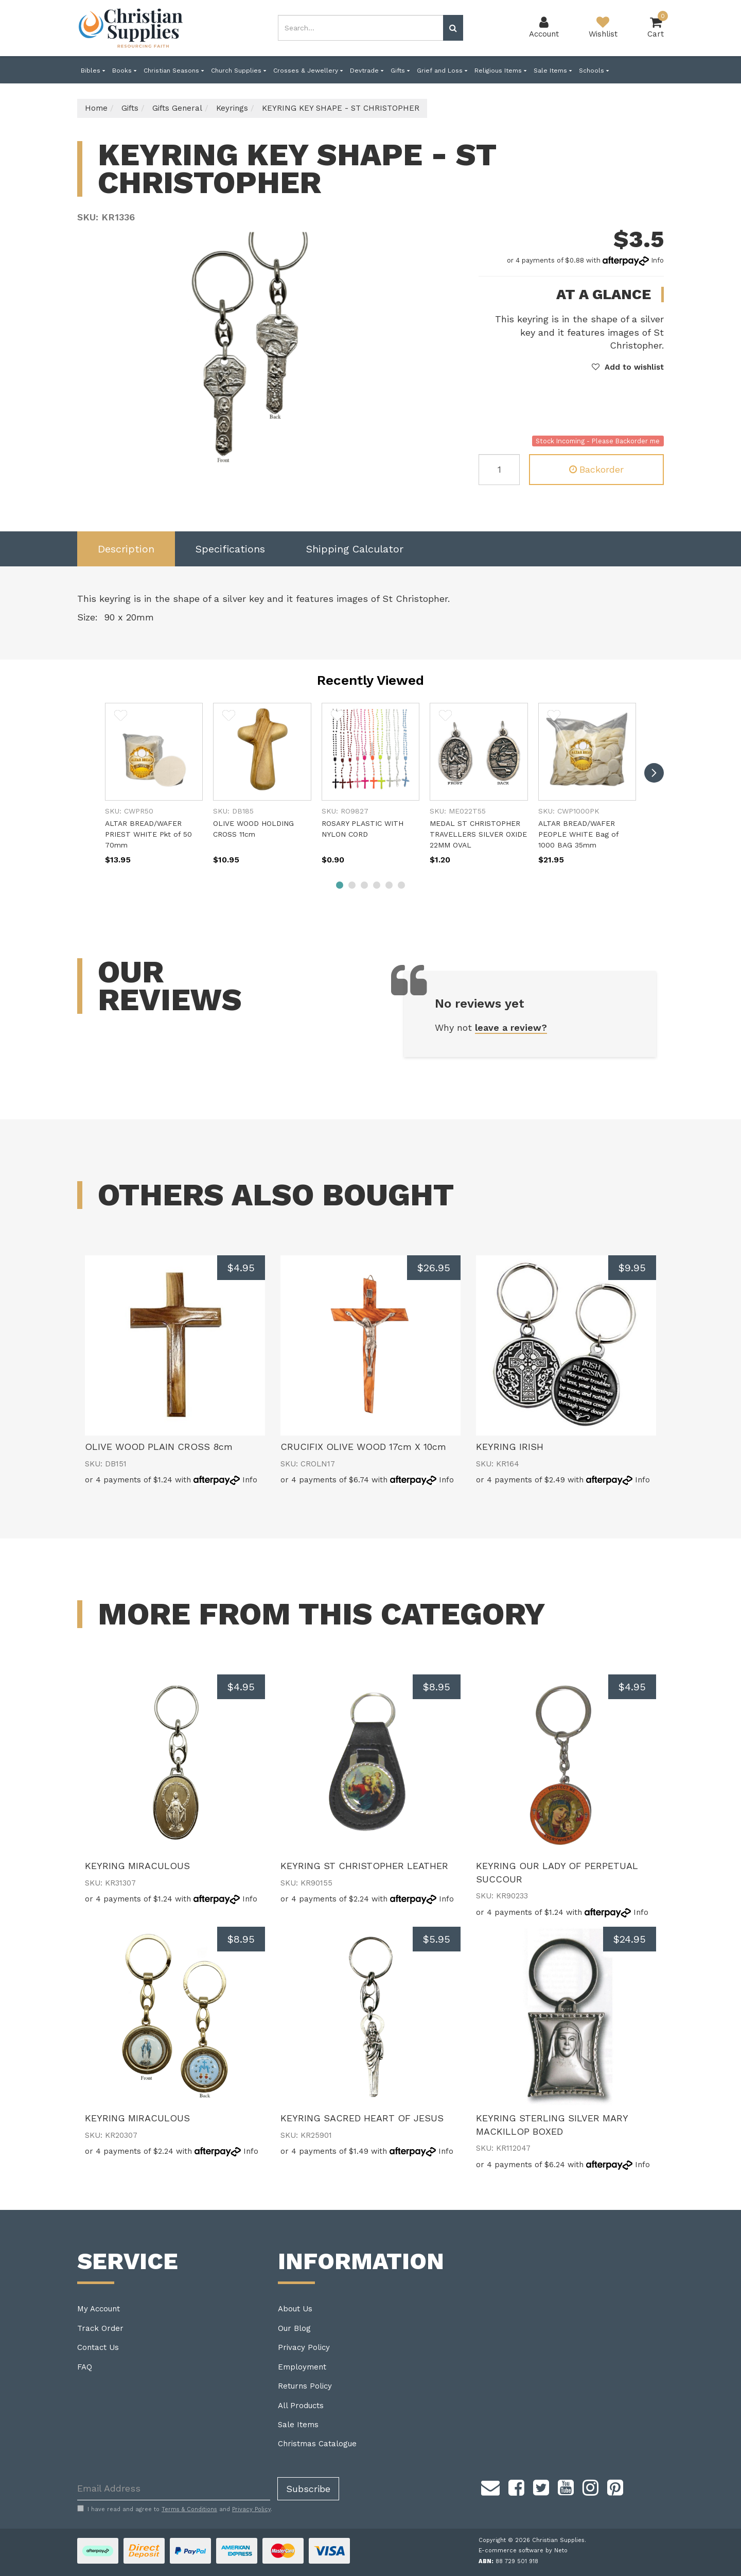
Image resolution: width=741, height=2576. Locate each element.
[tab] (126, 549)
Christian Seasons (174, 70)
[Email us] (490, 2486)
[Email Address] (173, 2488)
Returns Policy (305, 2386)
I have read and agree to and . (174, 2509)
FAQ (84, 2367)
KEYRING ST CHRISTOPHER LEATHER (364, 1865)
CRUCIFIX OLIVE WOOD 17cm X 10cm (363, 1446)
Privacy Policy (304, 2347)
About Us (295, 2308)
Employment (302, 2367)
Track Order (100, 2328)
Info (657, 260)
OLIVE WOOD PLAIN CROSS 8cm (159, 1446)
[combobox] (361, 28)
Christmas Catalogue (317, 2443)
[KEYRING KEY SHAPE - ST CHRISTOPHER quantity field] (499, 469)
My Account (98, 2308)
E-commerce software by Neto (523, 2550)
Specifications (230, 549)
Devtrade (366, 70)
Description (126, 549)
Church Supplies (238, 70)
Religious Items (500, 70)
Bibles (93, 70)
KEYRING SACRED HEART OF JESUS (362, 2118)
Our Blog (294, 2328)
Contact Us (98, 2347)
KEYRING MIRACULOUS (137, 1865)
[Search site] (453, 28)
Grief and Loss (442, 70)
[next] (654, 773)
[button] (628, 367)
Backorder (596, 469)
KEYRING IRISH (509, 1446)
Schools (594, 70)
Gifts (400, 70)
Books (124, 70)
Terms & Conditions (189, 2509)
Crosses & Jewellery (308, 70)
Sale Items (553, 70)
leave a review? (511, 1027)
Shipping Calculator (354, 549)
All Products (301, 2405)
